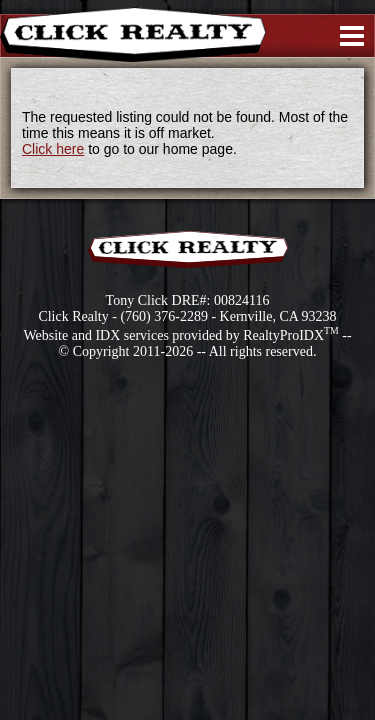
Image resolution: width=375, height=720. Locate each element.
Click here (53, 149)
